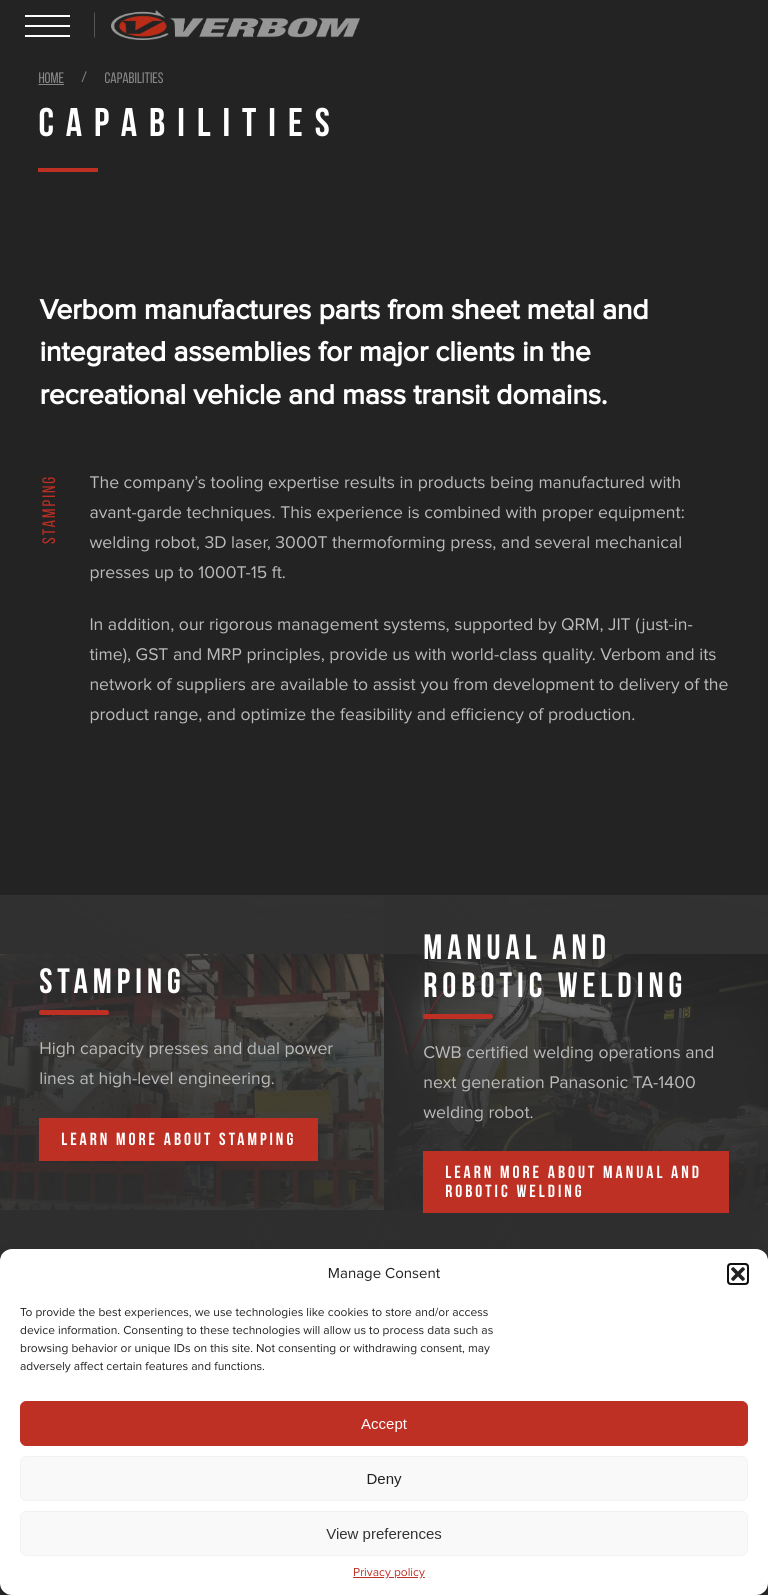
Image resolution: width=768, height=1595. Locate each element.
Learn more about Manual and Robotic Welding (573, 1182)
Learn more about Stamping (178, 1139)
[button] (738, 1274)
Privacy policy (389, 1573)
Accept (384, 1423)
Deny (383, 1478)
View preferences (384, 1533)
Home (51, 79)
